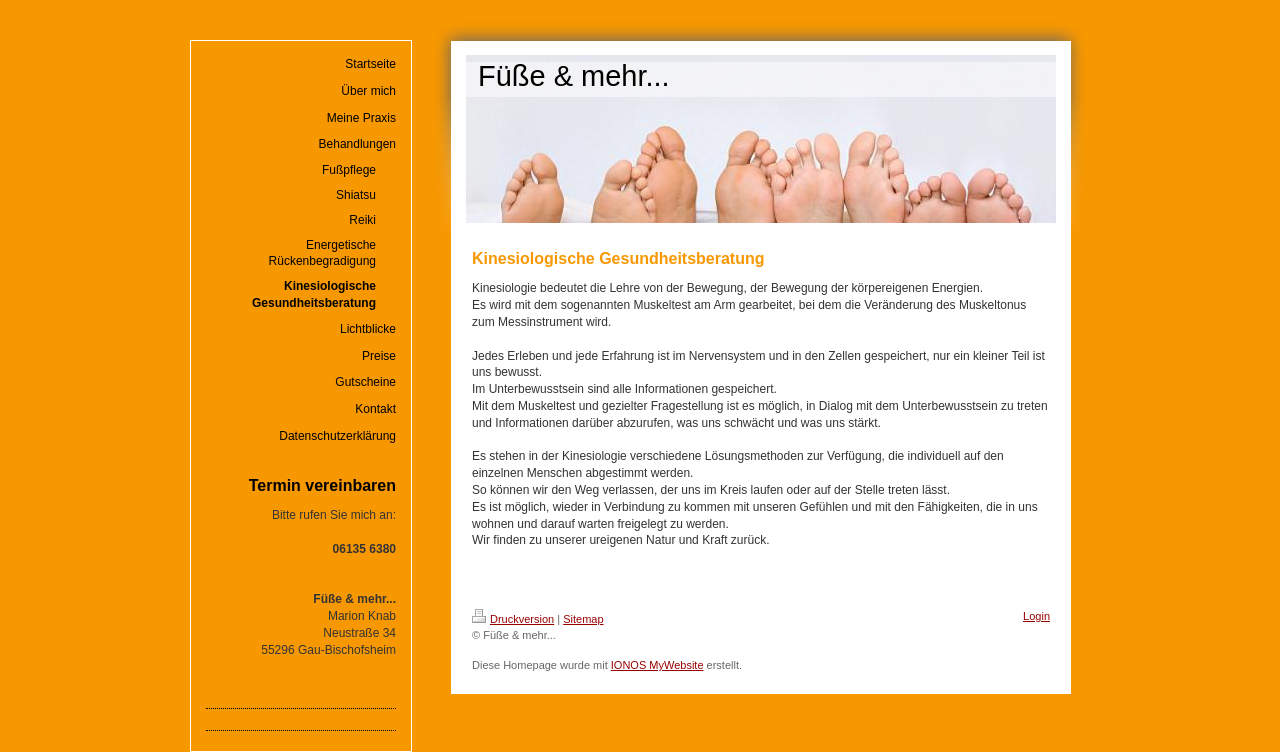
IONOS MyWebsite (657, 665)
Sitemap (583, 619)
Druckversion (513, 619)
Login (1036, 616)
